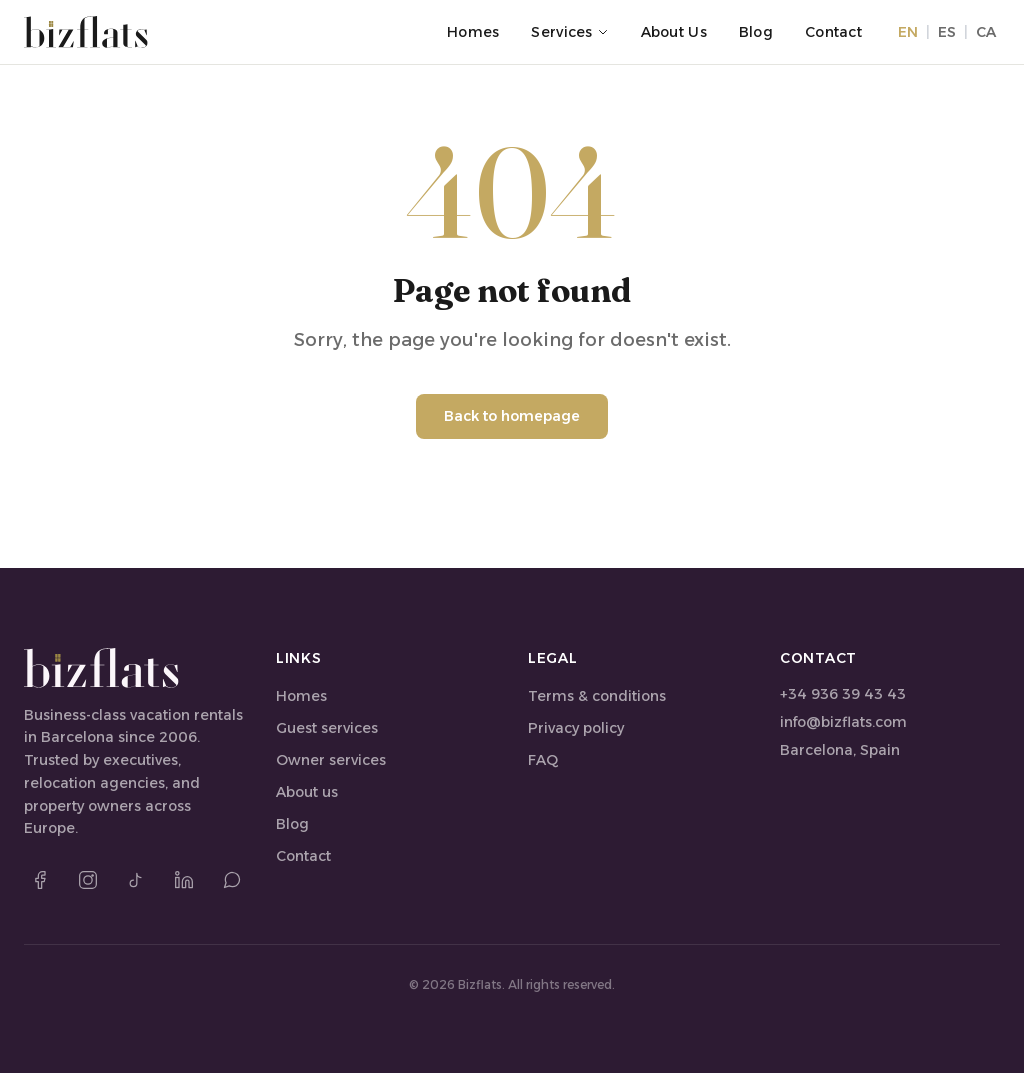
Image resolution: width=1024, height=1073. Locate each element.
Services (569, 32)
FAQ (543, 760)
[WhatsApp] (232, 880)
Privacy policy (576, 728)
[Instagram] (88, 880)
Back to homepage (512, 416)
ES (947, 32)
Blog (756, 32)
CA (986, 32)
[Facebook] (40, 880)
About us (674, 32)
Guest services (327, 728)
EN (908, 32)
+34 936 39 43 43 (843, 694)
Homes (473, 32)
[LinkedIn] (184, 880)
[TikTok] (136, 880)
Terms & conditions (597, 696)
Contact (833, 32)
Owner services (331, 760)
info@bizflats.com (843, 722)
